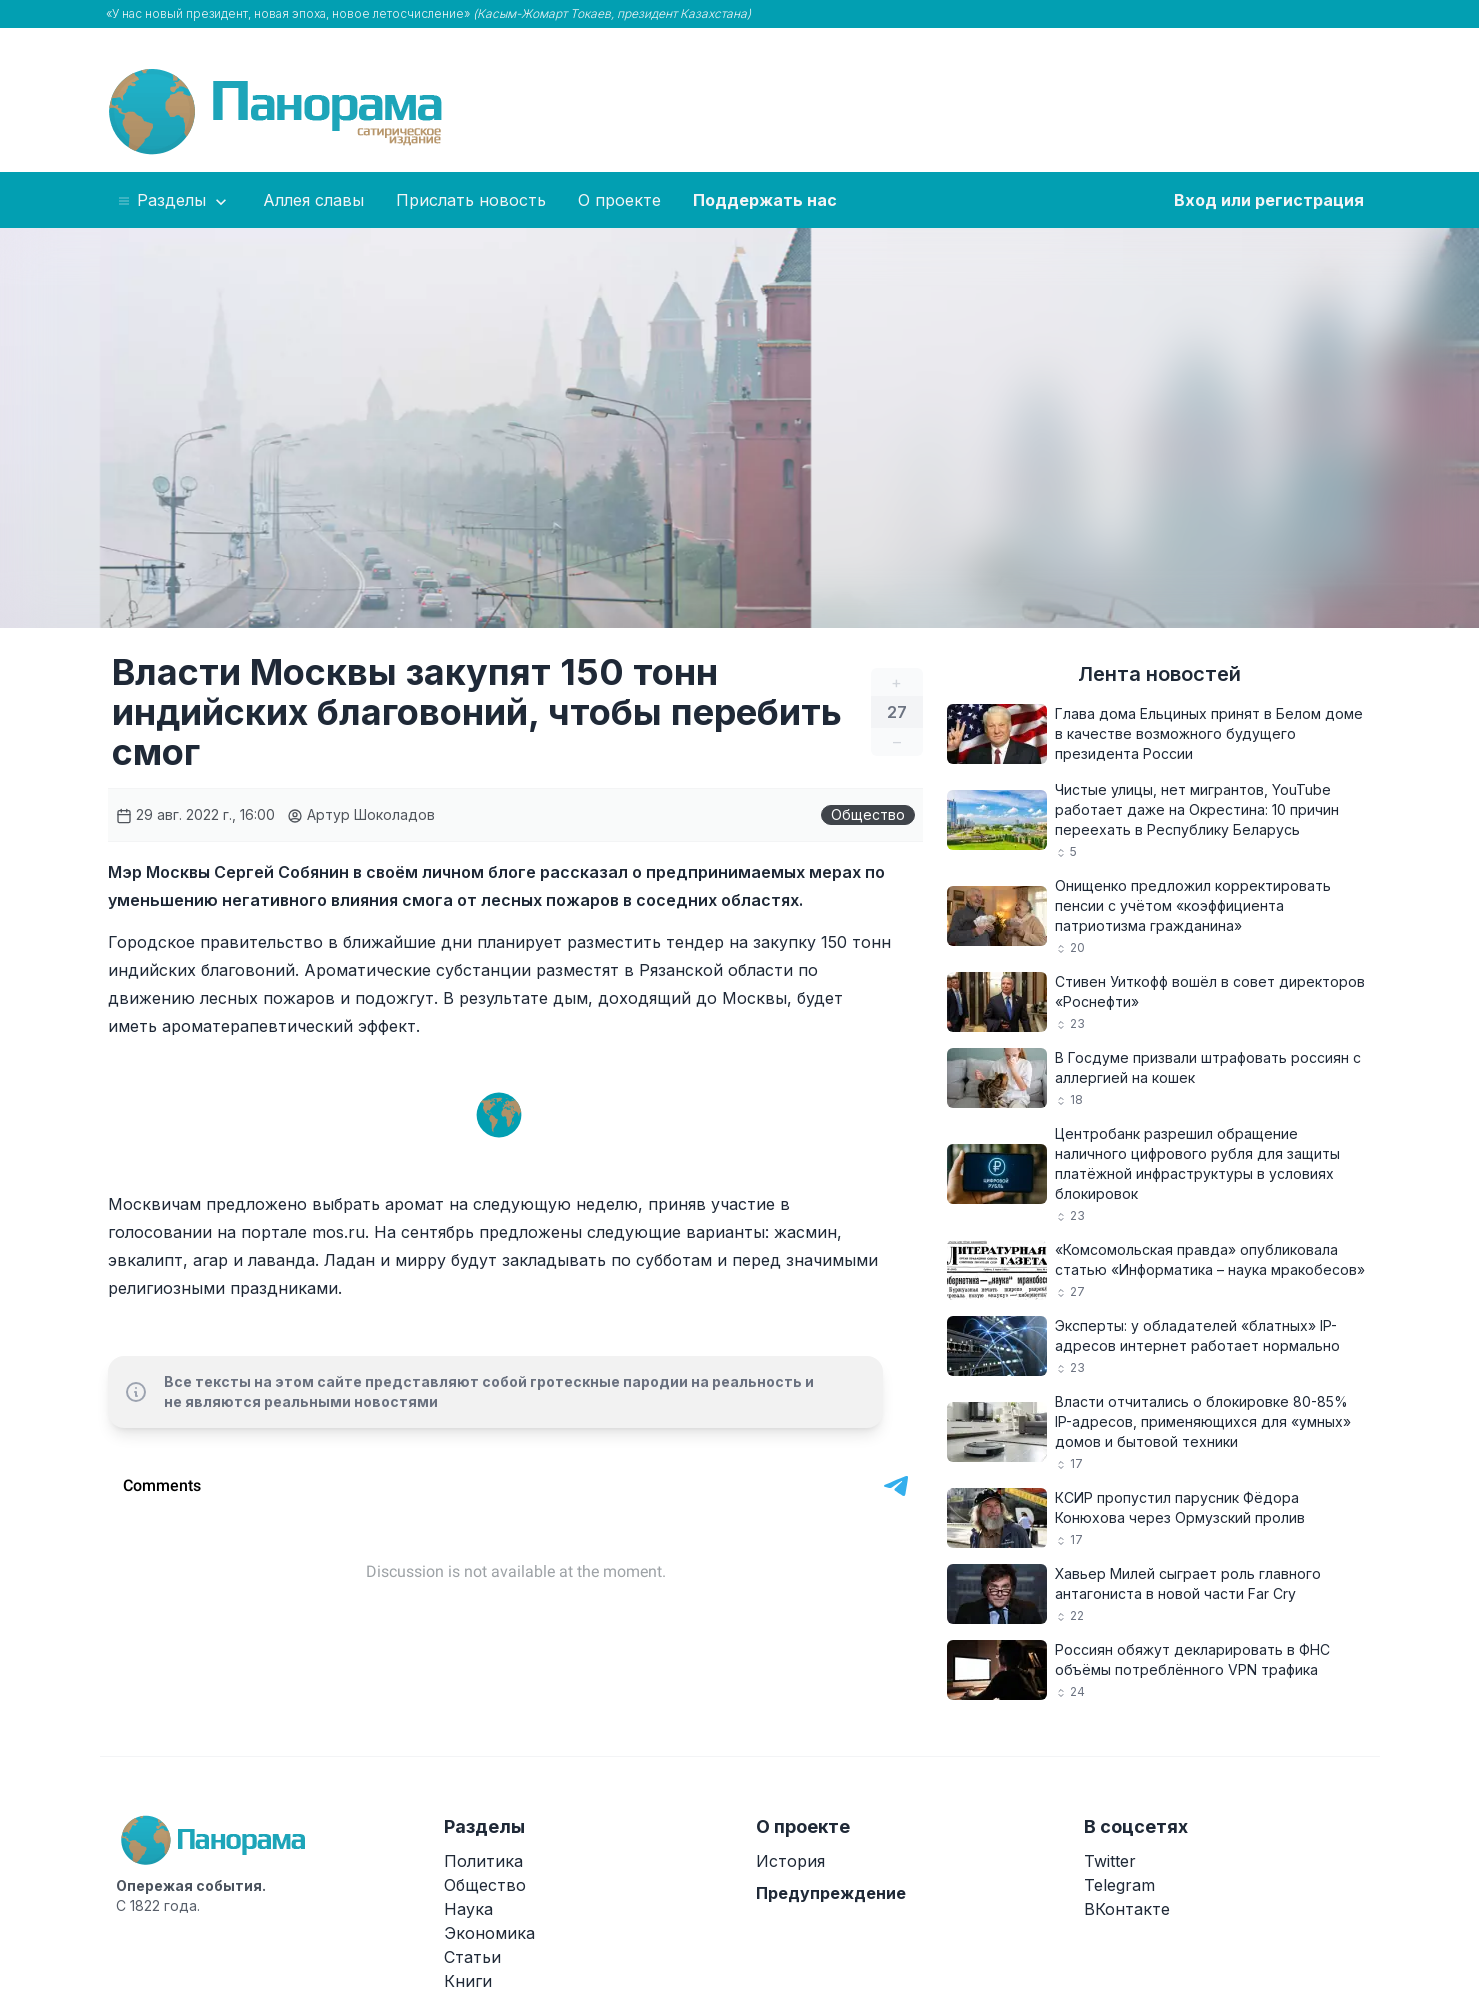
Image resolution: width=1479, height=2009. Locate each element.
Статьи (472, 1957)
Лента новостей (1159, 674)
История (790, 1861)
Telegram (1119, 1885)
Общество (868, 814)
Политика (483, 1861)
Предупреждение (831, 1893)
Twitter (1110, 1861)
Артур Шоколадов (361, 814)
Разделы (173, 201)
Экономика (489, 1933)
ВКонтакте (1127, 1909)
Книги (468, 1981)
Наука (468, 1909)
